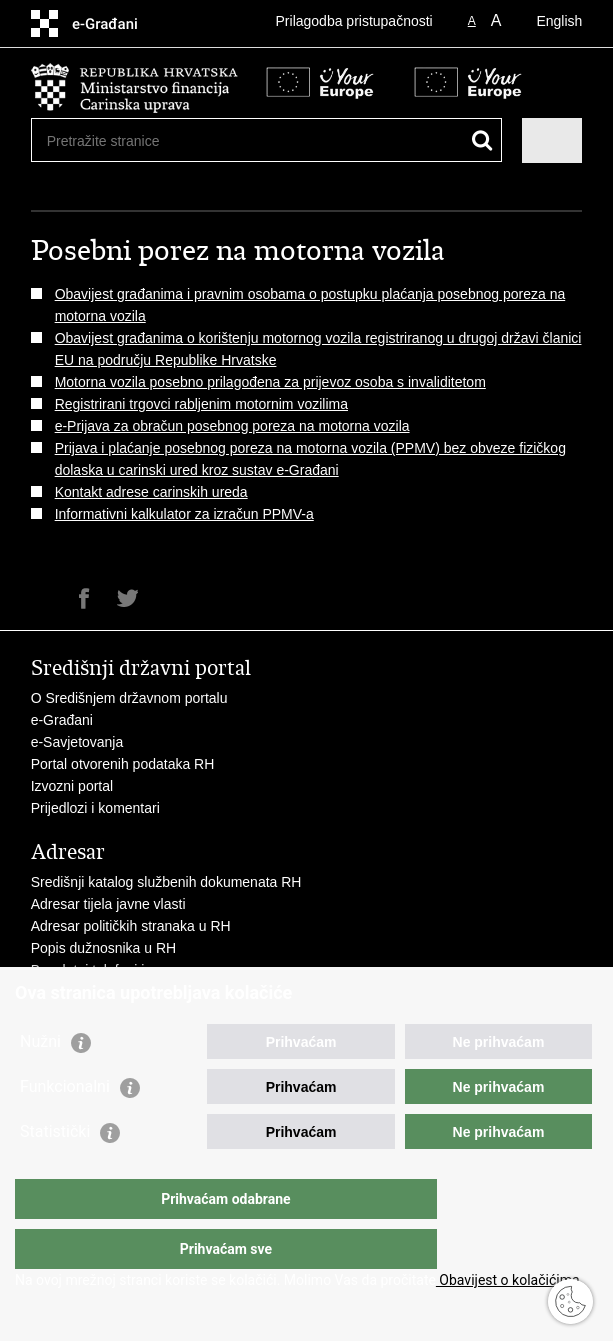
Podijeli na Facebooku (84, 598)
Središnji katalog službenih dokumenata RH (166, 882)
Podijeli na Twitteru (127, 598)
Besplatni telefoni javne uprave (126, 970)
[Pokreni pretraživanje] (482, 140)
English (559, 21)
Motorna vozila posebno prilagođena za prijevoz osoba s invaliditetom (270, 382)
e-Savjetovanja (77, 742)
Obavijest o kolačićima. (509, 1280)
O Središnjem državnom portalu (129, 698)
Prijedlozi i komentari (95, 808)
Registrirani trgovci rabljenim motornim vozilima (201, 404)
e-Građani (62, 720)
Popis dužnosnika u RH (104, 948)
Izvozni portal (72, 786)
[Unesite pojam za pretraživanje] (119, 140)
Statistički (55, 1171)
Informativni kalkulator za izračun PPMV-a (184, 514)
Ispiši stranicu (41, 598)
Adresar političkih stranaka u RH (131, 926)
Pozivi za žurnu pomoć (101, 992)
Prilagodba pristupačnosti (354, 21)
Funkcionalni (65, 1126)
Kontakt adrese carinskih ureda (151, 492)
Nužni (40, 1081)
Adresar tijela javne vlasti (108, 904)
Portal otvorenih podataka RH (123, 764)
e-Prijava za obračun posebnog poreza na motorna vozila (232, 426)
